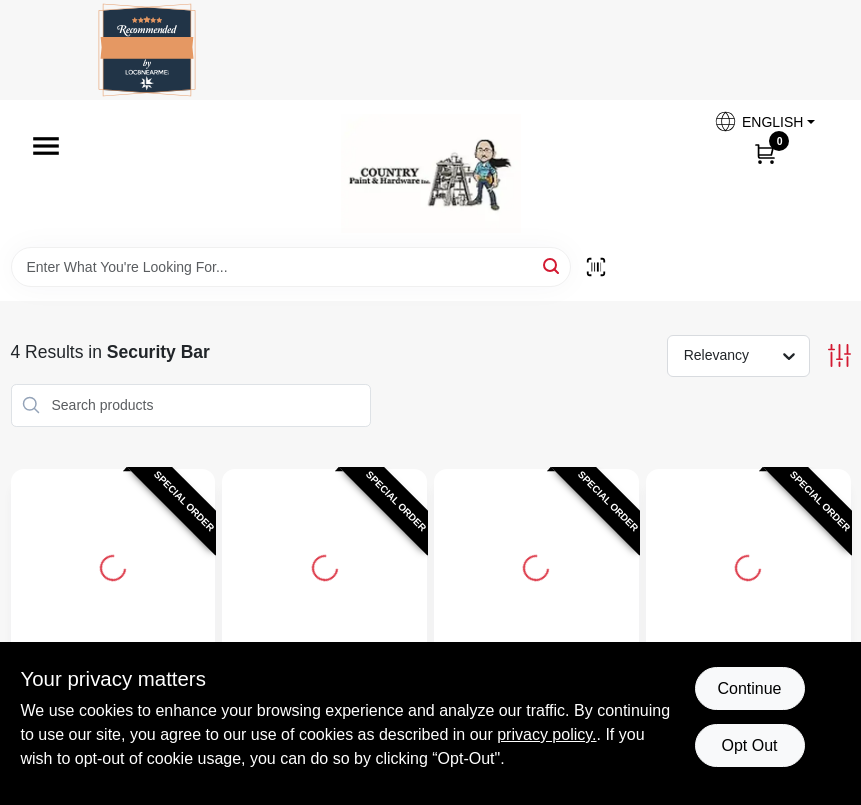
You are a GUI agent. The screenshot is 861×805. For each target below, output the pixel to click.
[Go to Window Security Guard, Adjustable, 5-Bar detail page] (325, 565)
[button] (764, 121)
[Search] (552, 265)
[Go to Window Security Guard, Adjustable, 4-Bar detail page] (536, 565)
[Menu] (46, 146)
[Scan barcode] (596, 267)
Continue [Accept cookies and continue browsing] (749, 688)
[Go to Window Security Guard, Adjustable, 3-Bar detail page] (748, 565)
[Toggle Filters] (839, 355)
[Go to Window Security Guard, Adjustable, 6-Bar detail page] (113, 565)
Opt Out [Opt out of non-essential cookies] (749, 745)
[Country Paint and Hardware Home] (431, 173)
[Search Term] (291, 267)
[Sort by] (748, 355)
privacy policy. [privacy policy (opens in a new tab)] (546, 734)
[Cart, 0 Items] (765, 153)
